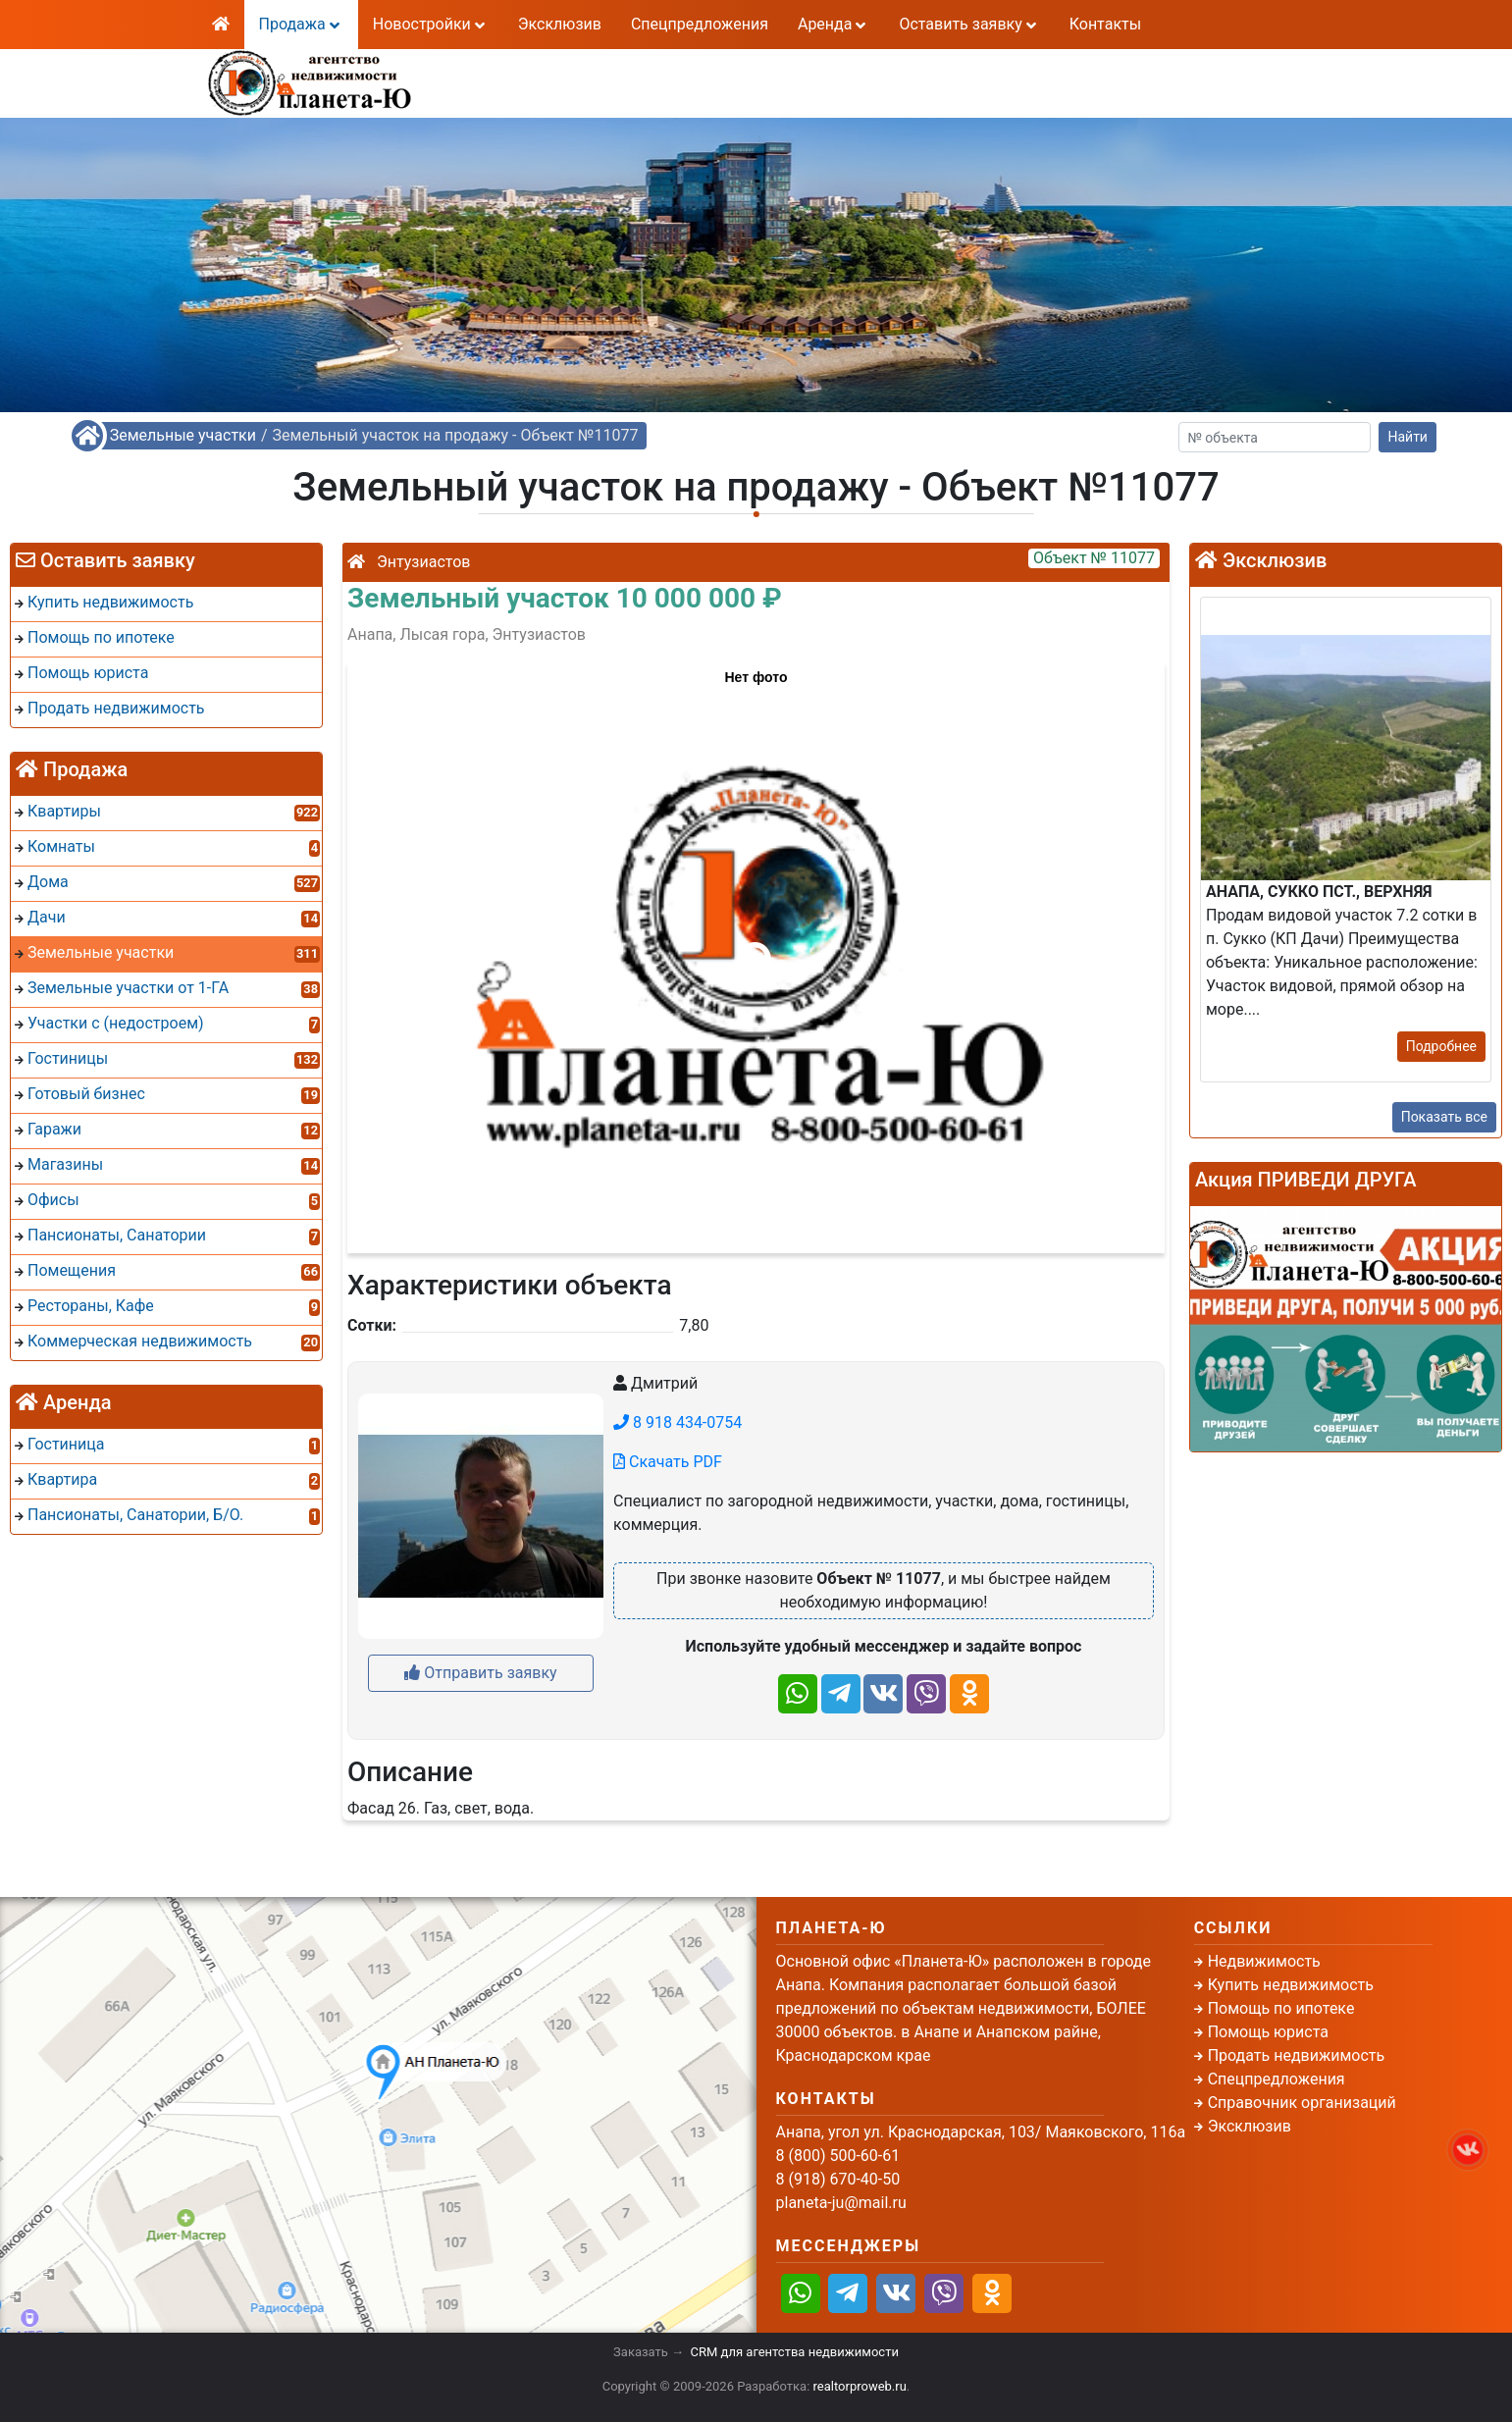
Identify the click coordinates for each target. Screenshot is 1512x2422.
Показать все (1444, 1117)
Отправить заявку (480, 1672)
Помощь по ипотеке (1281, 2008)
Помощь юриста (1268, 2032)
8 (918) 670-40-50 (642, 93)
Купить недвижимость (1291, 1984)
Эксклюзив (559, 24)
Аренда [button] (833, 24)
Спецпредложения (699, 24)
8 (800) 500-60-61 (642, 70)
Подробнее (1441, 1046)
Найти (1407, 437)
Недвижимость (1264, 1961)
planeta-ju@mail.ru (841, 2202)
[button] (754, 948)
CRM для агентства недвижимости (795, 2351)
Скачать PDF (667, 1461)
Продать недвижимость (1296, 2055)
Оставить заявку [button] (969, 24)
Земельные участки (183, 435)
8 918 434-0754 (677, 1422)
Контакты (1105, 24)
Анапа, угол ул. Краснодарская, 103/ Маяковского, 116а (981, 2132)
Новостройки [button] (431, 24)
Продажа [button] (301, 24)
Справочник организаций (1302, 2102)
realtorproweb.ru (860, 2386)
